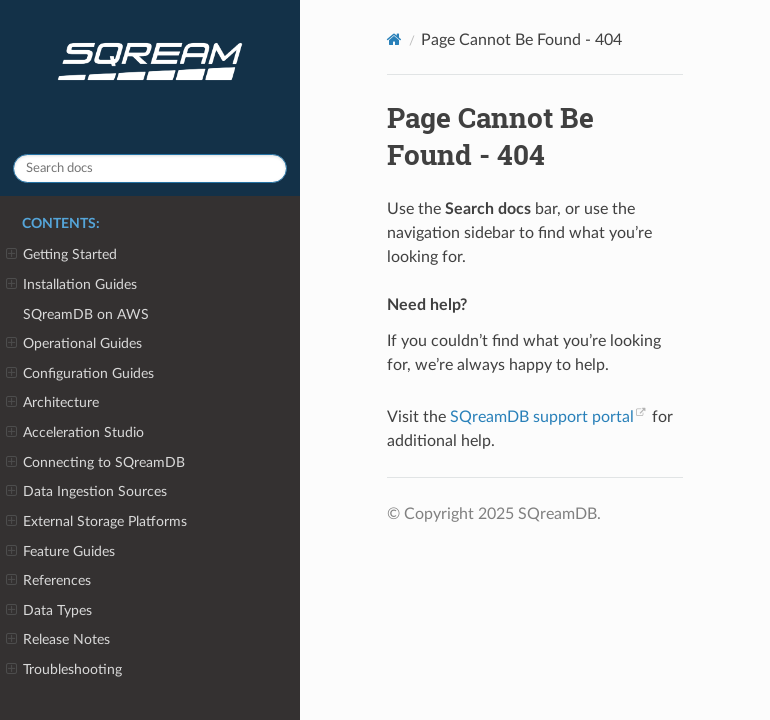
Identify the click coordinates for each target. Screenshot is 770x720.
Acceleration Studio (75, 433)
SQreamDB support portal (542, 417)
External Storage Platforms (96, 522)
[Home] (394, 39)
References (48, 581)
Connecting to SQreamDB (95, 463)
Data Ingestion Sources (86, 492)
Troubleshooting (64, 670)
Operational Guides (74, 344)
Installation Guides (71, 285)
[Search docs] (150, 168)
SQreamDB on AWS (86, 314)
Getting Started (61, 255)
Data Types (49, 611)
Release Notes (58, 640)
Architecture (52, 403)
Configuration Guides (80, 374)
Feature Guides (60, 552)
